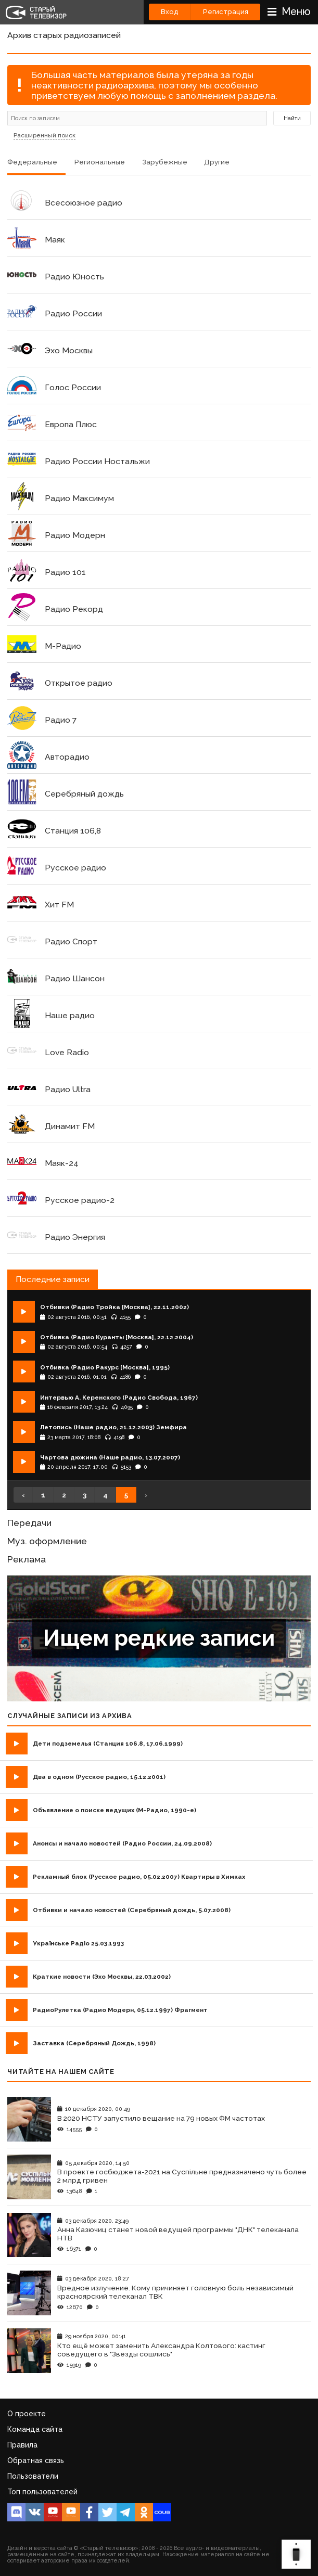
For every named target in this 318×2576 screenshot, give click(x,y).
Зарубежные (164, 162)
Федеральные (32, 162)
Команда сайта (34, 2429)
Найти (292, 118)
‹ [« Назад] (23, 1495)
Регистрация (225, 12)
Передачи (29, 1523)
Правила (22, 2445)
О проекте (26, 2414)
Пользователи (32, 2476)
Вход (170, 12)
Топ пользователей (42, 2492)
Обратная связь (35, 2460)
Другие (217, 162)
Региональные (99, 162)
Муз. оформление (47, 1541)
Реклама (26, 1559)
